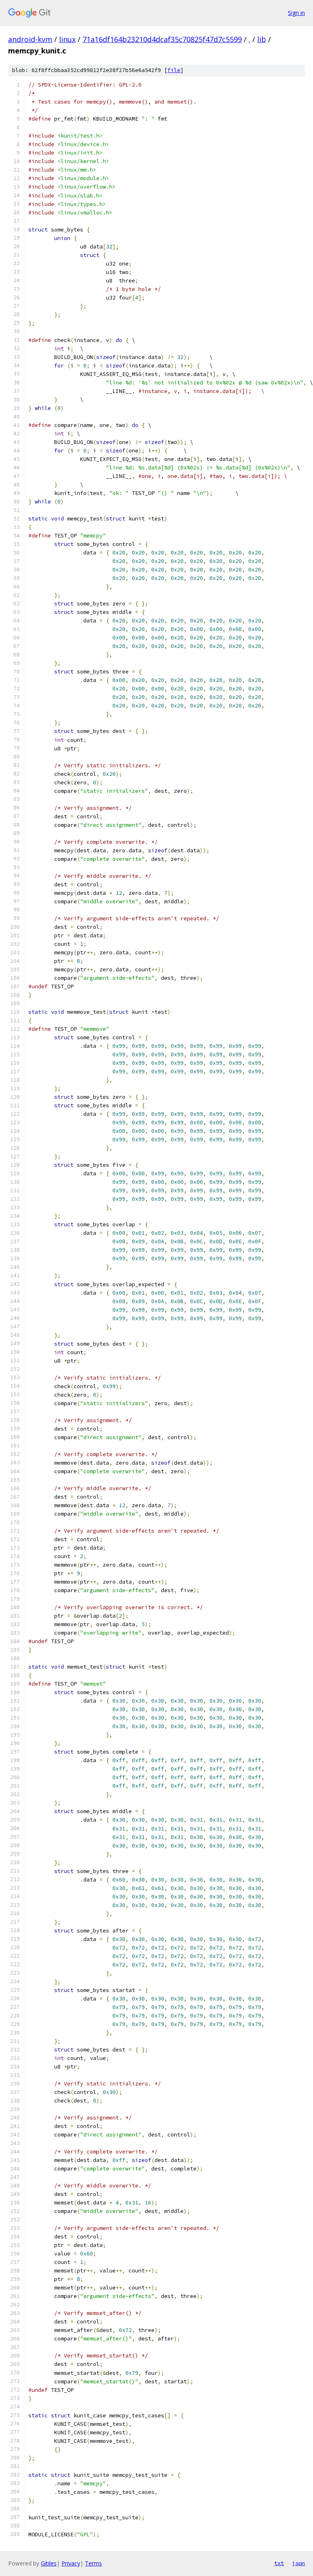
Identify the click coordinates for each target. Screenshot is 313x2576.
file (173, 70)
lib (261, 39)
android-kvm (30, 39)
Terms (93, 2563)
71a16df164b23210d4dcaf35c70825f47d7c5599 (162, 39)
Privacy (70, 2563)
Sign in (296, 13)
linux (67, 39)
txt (279, 2563)
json (298, 2563)
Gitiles (49, 2563)
